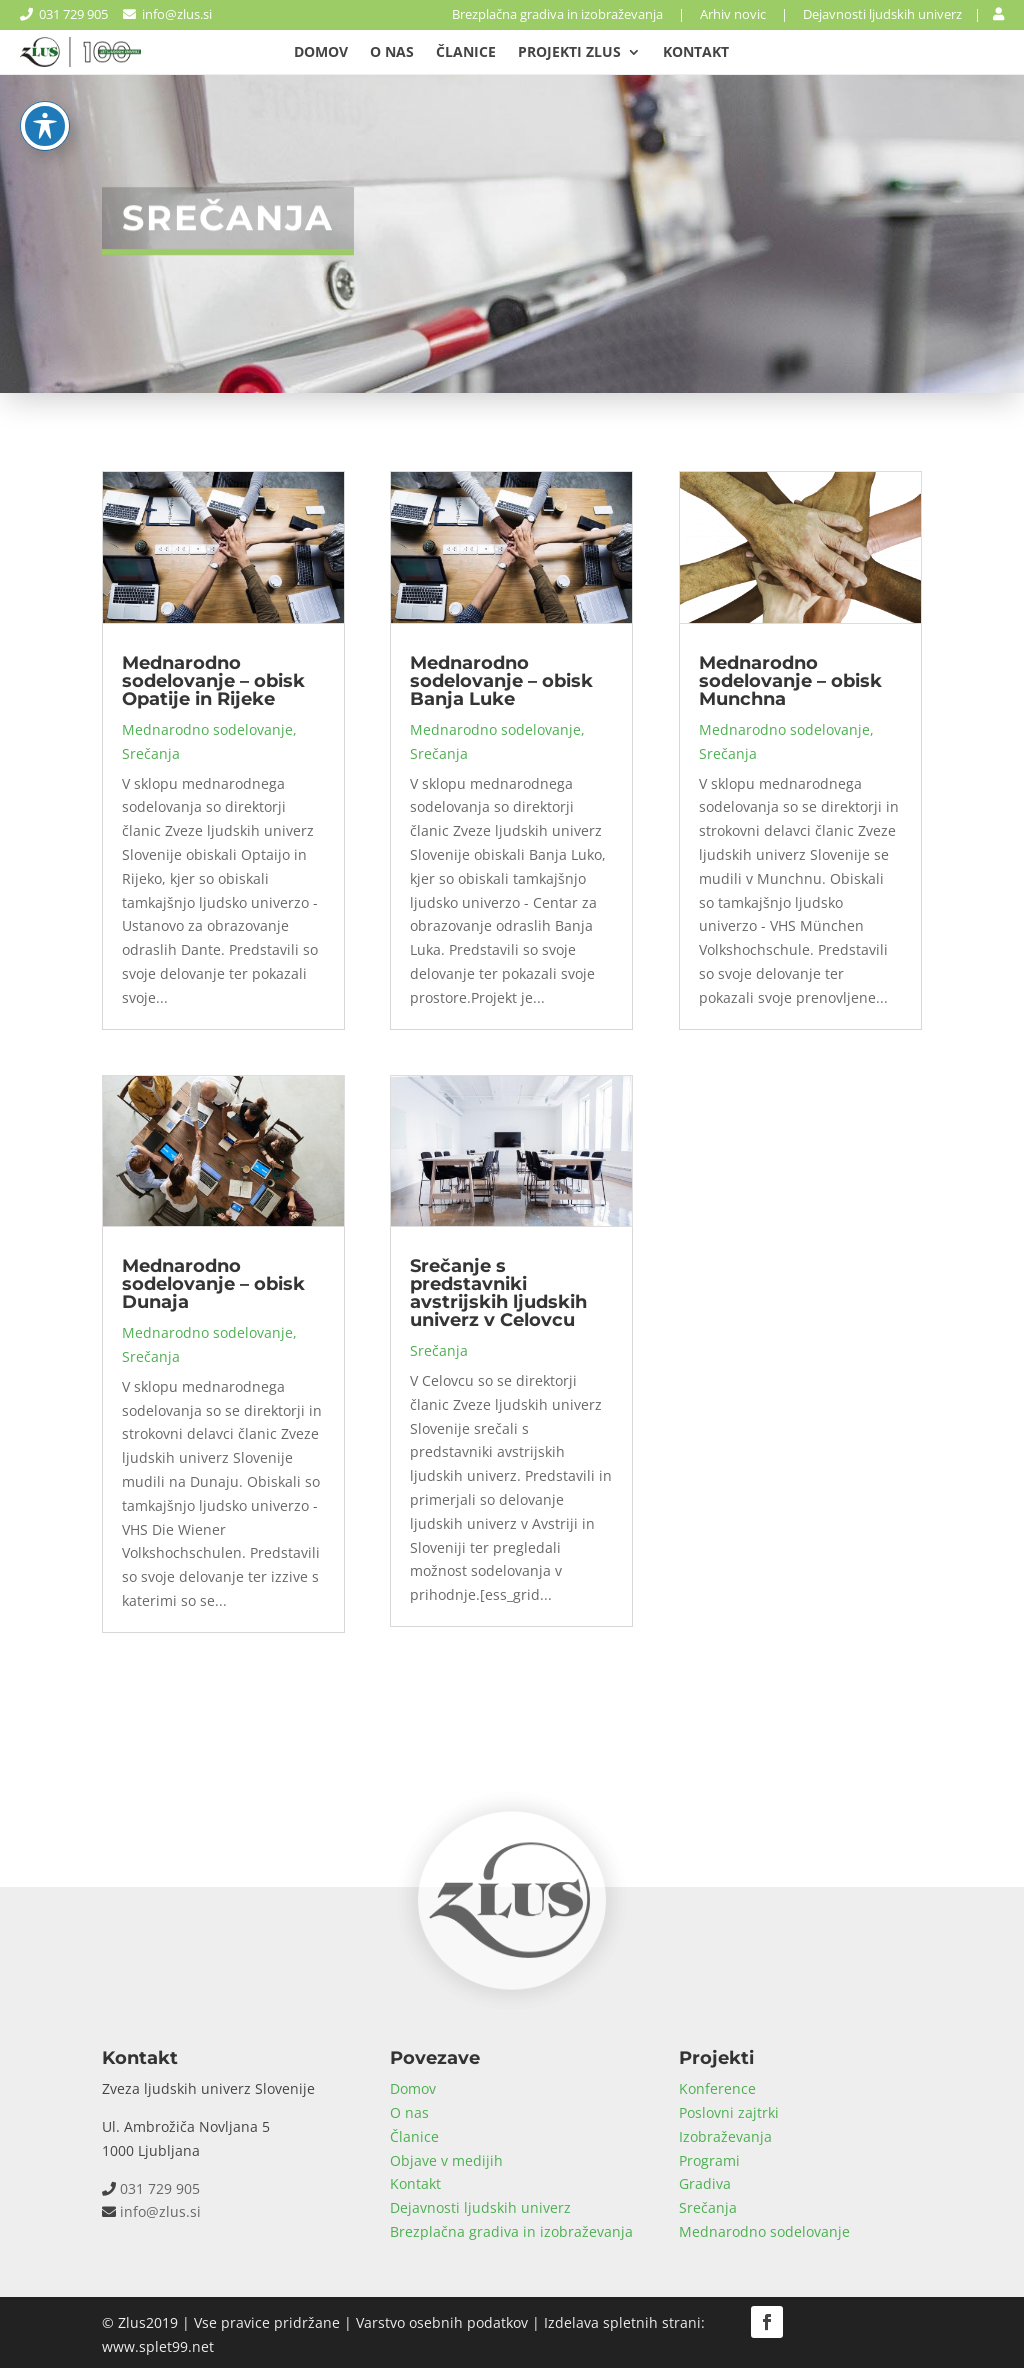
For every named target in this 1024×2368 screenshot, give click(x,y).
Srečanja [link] (151, 753)
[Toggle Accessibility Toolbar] (45, 61)
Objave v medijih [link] (446, 2160)
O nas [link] (392, 53)
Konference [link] (717, 2088)
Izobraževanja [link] (725, 2136)
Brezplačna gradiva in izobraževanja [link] (557, 14)
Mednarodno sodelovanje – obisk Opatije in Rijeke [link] (213, 681)
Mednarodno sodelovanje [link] (207, 729)
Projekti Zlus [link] (569, 53)
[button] (767, 2322)
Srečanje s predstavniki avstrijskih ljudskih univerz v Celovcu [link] (498, 1293)
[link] (998, 14)
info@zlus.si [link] (167, 14)
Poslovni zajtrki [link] (729, 2112)
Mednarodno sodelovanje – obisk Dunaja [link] (213, 1284)
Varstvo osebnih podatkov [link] (442, 2322)
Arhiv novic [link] (733, 14)
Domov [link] (321, 53)
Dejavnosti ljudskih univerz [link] (882, 14)
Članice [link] (466, 53)
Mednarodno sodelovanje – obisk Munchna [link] (790, 681)
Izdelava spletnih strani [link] (622, 2322)
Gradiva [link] (705, 2183)
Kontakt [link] (696, 53)
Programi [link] (709, 2160)
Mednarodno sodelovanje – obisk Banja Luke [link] (501, 681)
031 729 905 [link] (64, 14)
